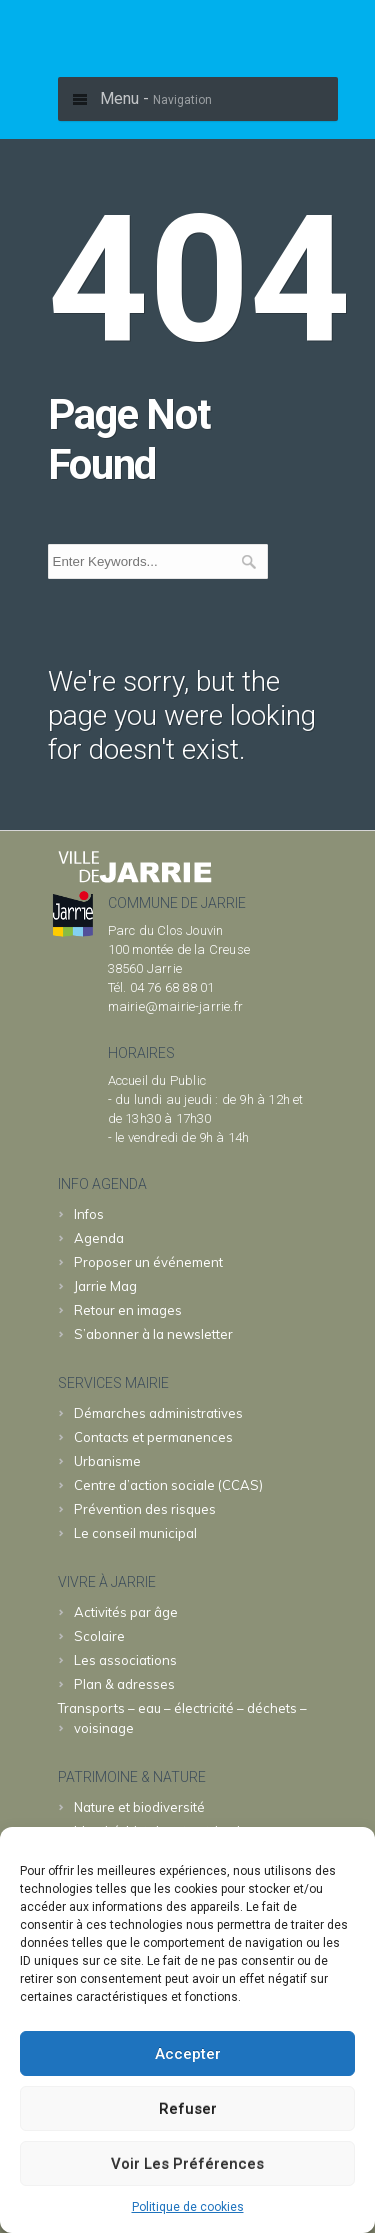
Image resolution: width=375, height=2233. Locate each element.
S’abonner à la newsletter (153, 1334)
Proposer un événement (148, 1262)
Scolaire (99, 1636)
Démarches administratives (158, 1413)
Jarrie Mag (105, 1286)
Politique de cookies (188, 2207)
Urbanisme (107, 1461)
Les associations (125, 1660)
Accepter (188, 2054)
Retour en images (128, 1310)
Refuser (188, 2109)
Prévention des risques (145, 1509)
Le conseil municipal (135, 1533)
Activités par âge (126, 1612)
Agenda (99, 1238)
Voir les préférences (187, 2164)
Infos (89, 1214)
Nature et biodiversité (139, 1807)
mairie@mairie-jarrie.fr (176, 1006)
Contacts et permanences (153, 1437)
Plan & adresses (124, 1684)
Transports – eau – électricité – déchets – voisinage (182, 1718)
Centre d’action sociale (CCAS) (168, 1485)
